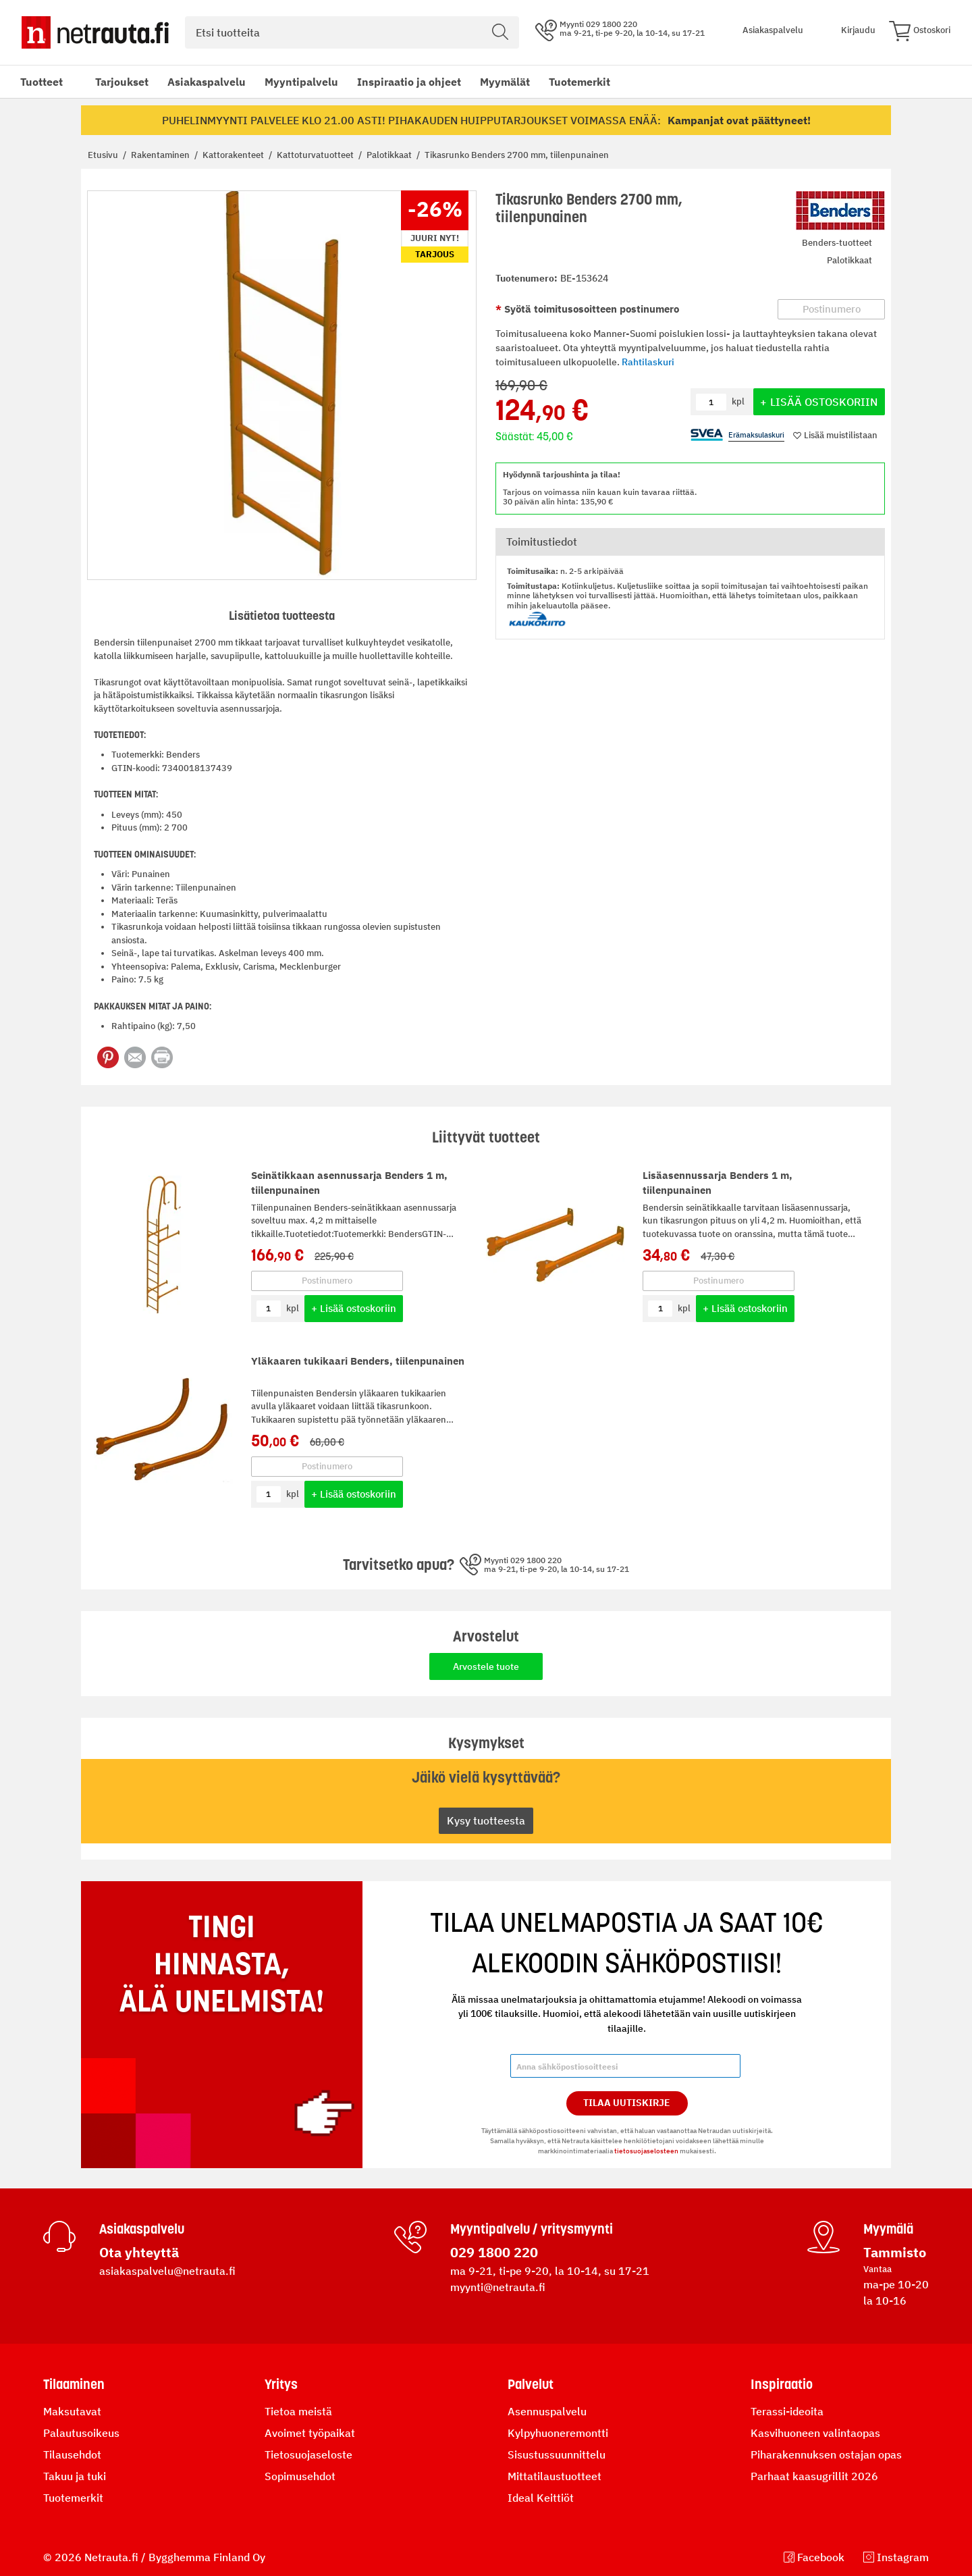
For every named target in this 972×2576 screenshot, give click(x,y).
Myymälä (888, 2229)
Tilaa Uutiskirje (626, 2103)
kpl (292, 1308)
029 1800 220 (494, 2252)
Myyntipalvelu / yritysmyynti (531, 2229)
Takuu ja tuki (74, 2476)
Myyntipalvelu (301, 81)
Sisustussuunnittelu (556, 2454)
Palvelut (531, 2384)
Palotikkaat (390, 155)
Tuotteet (41, 81)
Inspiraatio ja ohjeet (409, 81)
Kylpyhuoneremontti (558, 2433)
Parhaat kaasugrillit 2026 (814, 2476)
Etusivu (104, 155)
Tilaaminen (74, 2384)
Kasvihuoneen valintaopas (815, 2433)
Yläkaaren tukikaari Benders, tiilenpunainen (357, 1361)
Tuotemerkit (579, 81)
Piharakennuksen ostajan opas (826, 2454)
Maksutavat (72, 2411)
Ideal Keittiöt (541, 2497)
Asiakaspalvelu (206, 81)
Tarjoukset (121, 81)
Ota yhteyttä (139, 2252)
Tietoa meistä (298, 2411)
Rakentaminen (161, 155)
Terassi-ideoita (787, 2411)
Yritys (281, 2384)
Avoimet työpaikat (310, 2433)
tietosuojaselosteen (646, 2151)
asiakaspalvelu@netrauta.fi (167, 2271)
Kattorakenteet (234, 155)
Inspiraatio (782, 2384)
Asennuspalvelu (547, 2411)
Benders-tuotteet (837, 242)
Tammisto (894, 2252)
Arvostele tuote (486, 1666)
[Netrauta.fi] (95, 32)
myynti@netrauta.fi (497, 2287)
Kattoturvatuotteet (316, 155)
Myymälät (505, 81)
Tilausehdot (72, 2454)
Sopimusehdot (300, 2476)
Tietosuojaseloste (308, 2454)
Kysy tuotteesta (486, 1820)
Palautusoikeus (81, 2433)
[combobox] (352, 32)
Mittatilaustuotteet (554, 2476)
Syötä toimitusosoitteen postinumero (590, 309)
